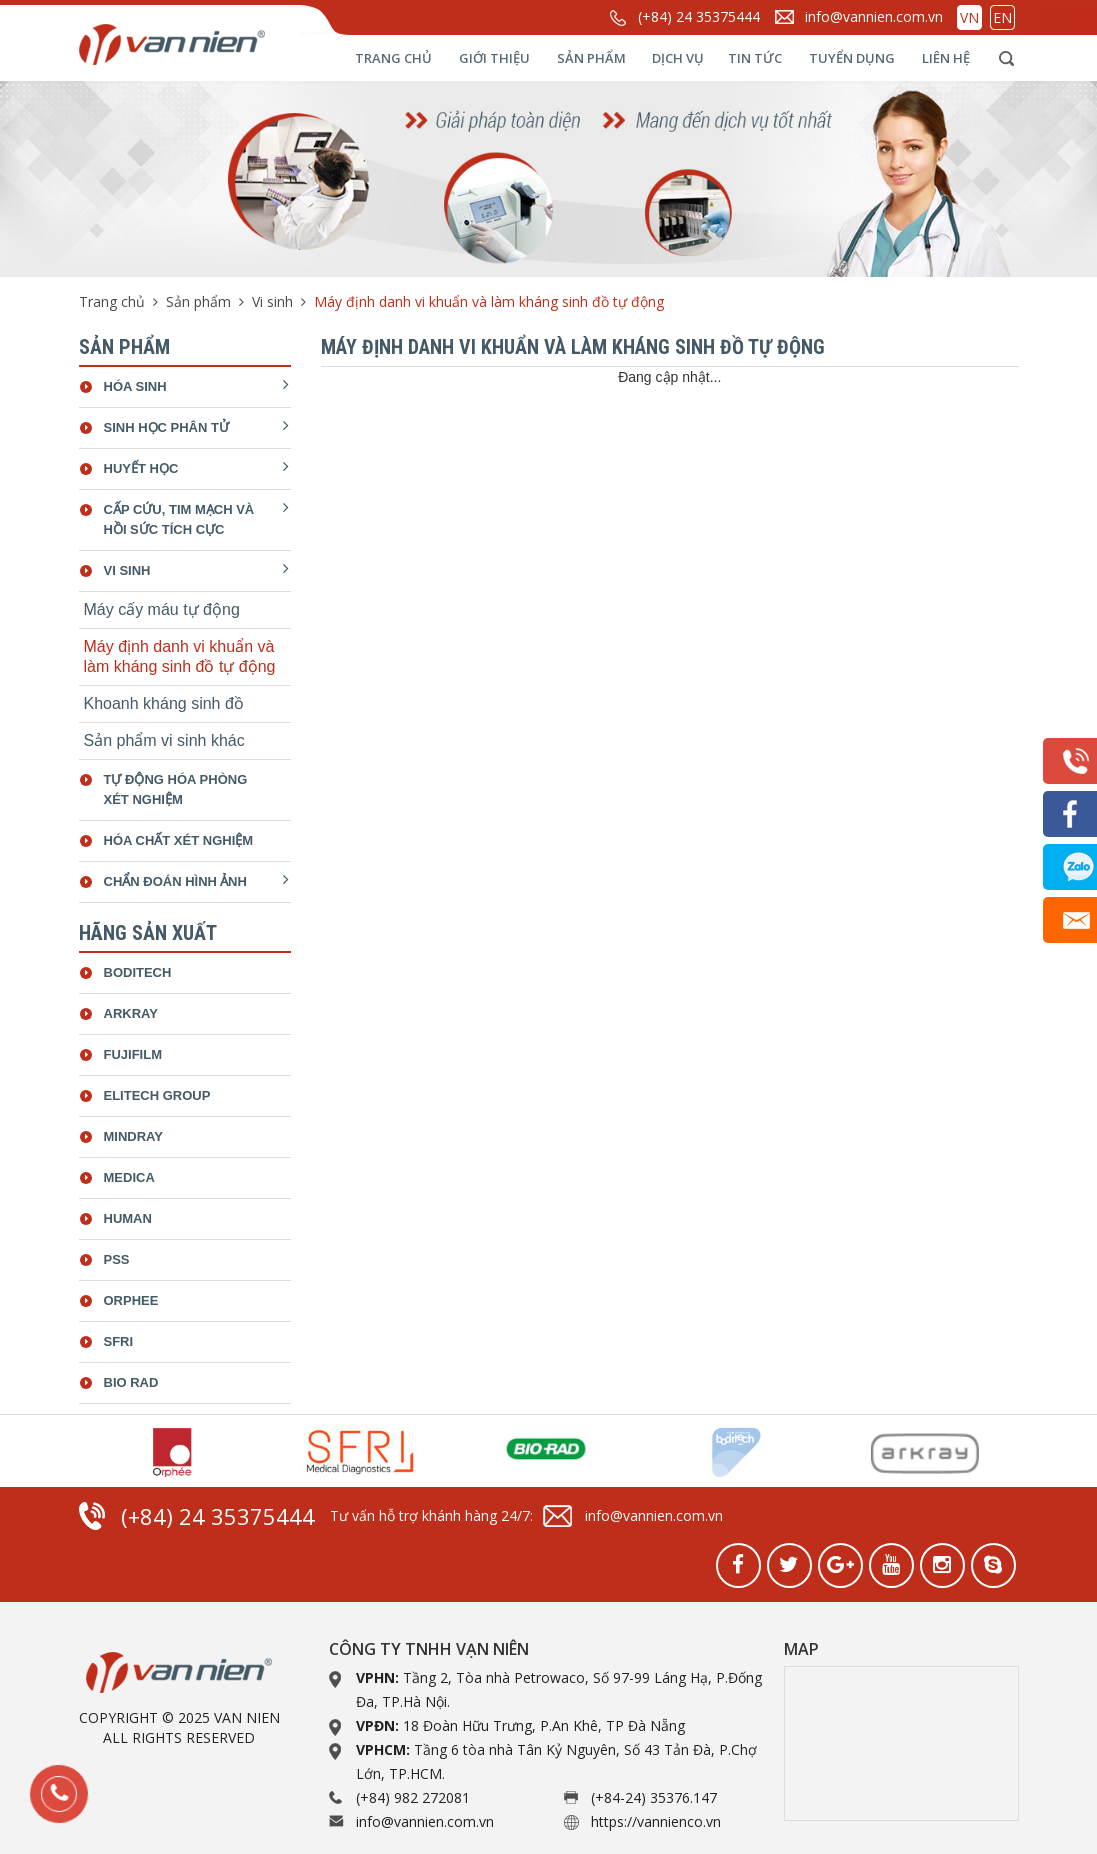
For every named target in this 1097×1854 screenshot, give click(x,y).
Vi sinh (272, 301)
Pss (117, 1259)
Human (128, 1218)
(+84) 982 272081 (413, 1797)
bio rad (131, 1382)
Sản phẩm (591, 58)
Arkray (131, 1013)
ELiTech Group (157, 1095)
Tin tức (755, 58)
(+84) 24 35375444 (699, 16)
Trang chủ (393, 58)
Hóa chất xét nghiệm (179, 840)
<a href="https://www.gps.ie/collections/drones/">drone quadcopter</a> (901, 1743)
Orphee (131, 1300)
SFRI (119, 1341)
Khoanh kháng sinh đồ (164, 703)
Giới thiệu (494, 58)
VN (969, 17)
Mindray (133, 1136)
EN (1002, 17)
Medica (129, 1177)
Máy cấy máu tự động (162, 609)
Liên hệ (946, 58)
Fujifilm (133, 1054)
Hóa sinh (135, 386)
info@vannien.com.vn (874, 16)
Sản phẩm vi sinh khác (164, 740)
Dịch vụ (678, 58)
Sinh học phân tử (166, 427)
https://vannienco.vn (656, 1821)
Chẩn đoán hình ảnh (175, 881)
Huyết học (141, 468)
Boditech (138, 972)
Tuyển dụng (852, 58)
